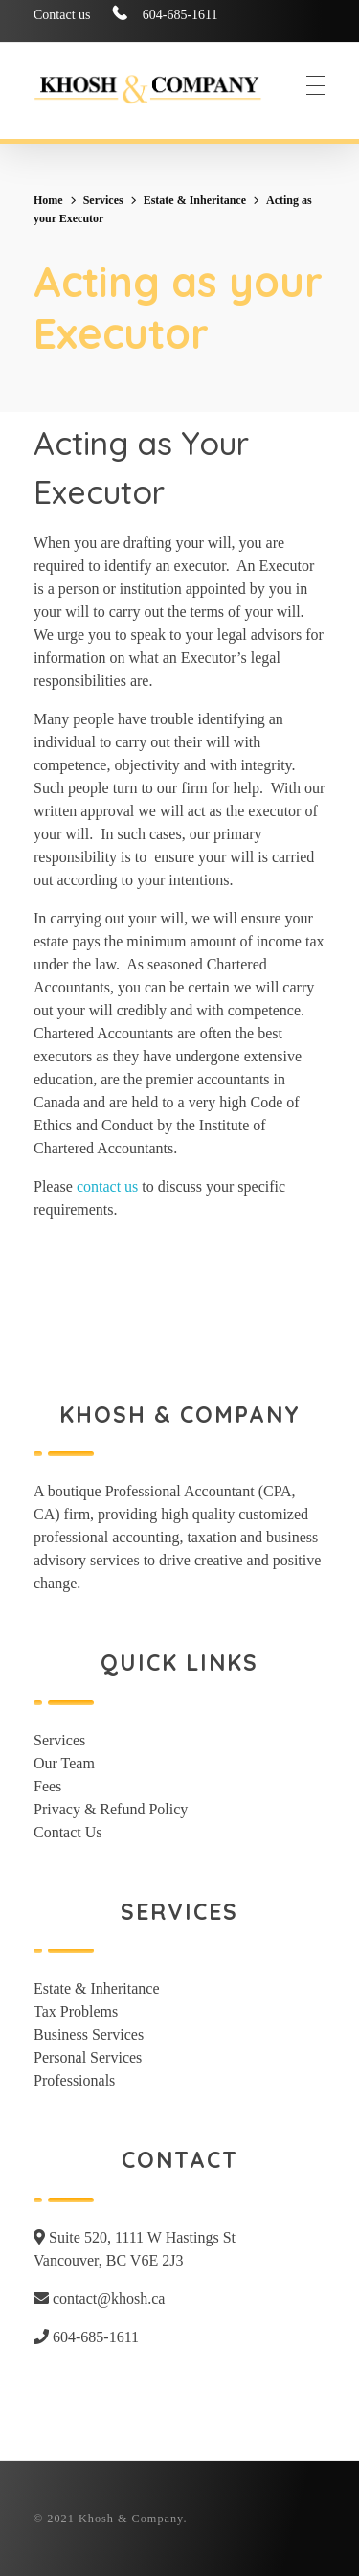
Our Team (64, 1763)
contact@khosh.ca (99, 2299)
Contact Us (68, 1832)
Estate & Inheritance (195, 200)
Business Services (89, 2034)
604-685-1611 (86, 2337)
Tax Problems (76, 2011)
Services (103, 200)
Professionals (74, 2080)
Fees (47, 1786)
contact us (107, 1186)
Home (48, 200)
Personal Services (88, 2057)
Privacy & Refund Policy (111, 1809)
